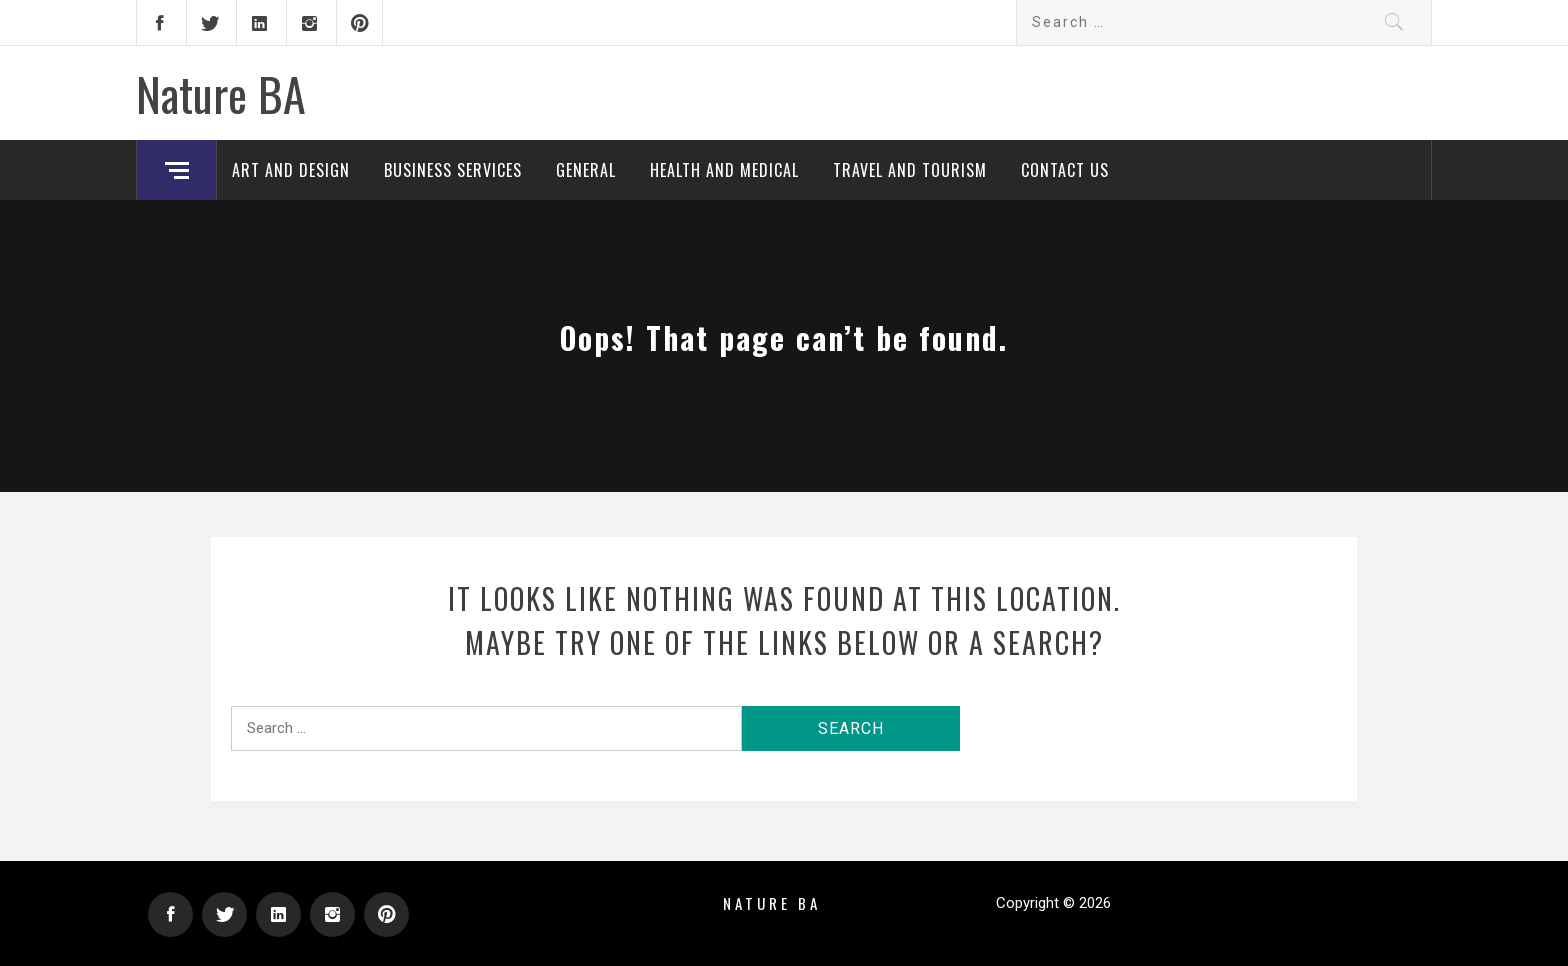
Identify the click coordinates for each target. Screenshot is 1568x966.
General (586, 170)
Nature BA (221, 93)
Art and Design (291, 170)
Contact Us (1065, 170)
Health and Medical (724, 170)
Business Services (453, 170)
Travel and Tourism (910, 170)
